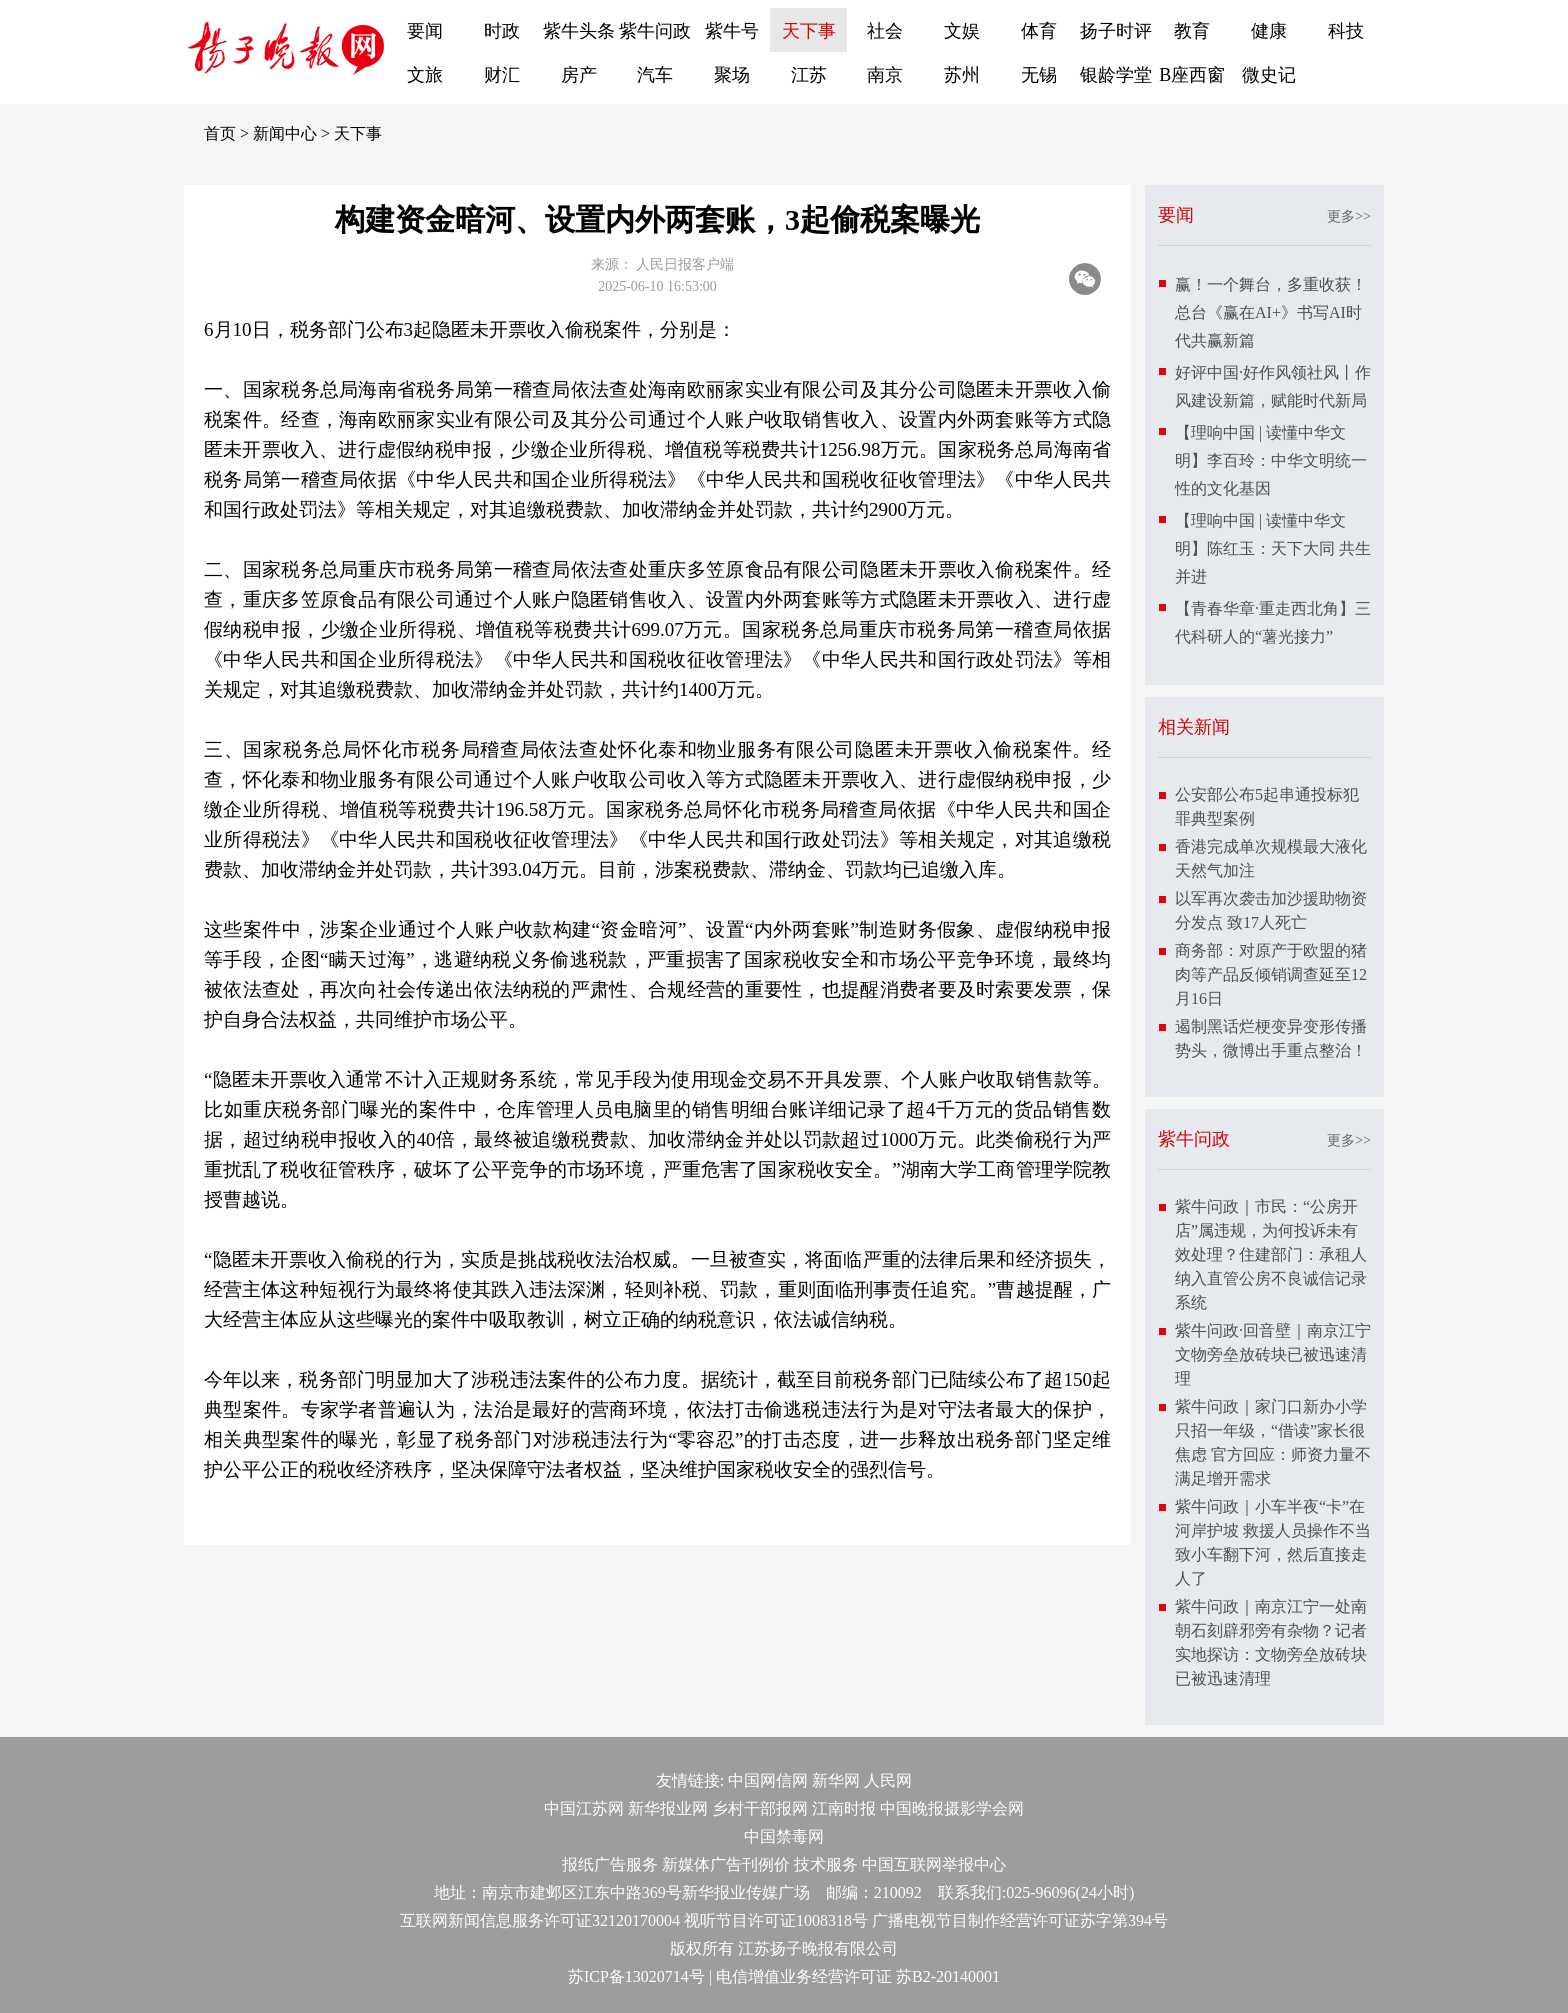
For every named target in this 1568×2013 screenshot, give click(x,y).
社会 (885, 31)
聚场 (732, 75)
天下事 (809, 31)
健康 (1269, 31)
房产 (579, 75)
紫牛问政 (655, 31)
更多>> (1349, 216)
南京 (885, 75)
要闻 (425, 31)
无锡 (1039, 75)
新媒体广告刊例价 (726, 1864)
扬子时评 (1116, 31)
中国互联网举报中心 (934, 1864)
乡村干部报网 (760, 1808)
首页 (220, 133)
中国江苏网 (584, 1808)
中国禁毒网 (784, 1836)
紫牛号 (732, 31)
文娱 (962, 31)
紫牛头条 (579, 31)
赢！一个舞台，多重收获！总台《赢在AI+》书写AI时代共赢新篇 (1271, 312)
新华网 (836, 1780)
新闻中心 (285, 133)
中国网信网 (768, 1780)
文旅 (425, 75)
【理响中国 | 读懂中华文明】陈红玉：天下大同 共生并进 (1273, 548)
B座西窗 (1192, 75)
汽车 (655, 75)
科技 (1346, 31)
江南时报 (844, 1808)
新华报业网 (668, 1808)
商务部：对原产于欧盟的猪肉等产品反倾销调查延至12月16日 (1271, 974)
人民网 (888, 1780)
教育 (1192, 31)
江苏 (809, 75)
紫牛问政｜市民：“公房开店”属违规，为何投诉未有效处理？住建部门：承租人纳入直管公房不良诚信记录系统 (1271, 1254)
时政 (502, 31)
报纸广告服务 (610, 1864)
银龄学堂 (1116, 75)
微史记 (1269, 75)
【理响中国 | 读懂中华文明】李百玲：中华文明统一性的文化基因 (1271, 460)
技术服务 (826, 1864)
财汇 (502, 75)
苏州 (962, 75)
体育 (1039, 31)
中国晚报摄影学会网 (952, 1808)
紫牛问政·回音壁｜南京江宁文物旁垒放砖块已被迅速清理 (1273, 1354)
